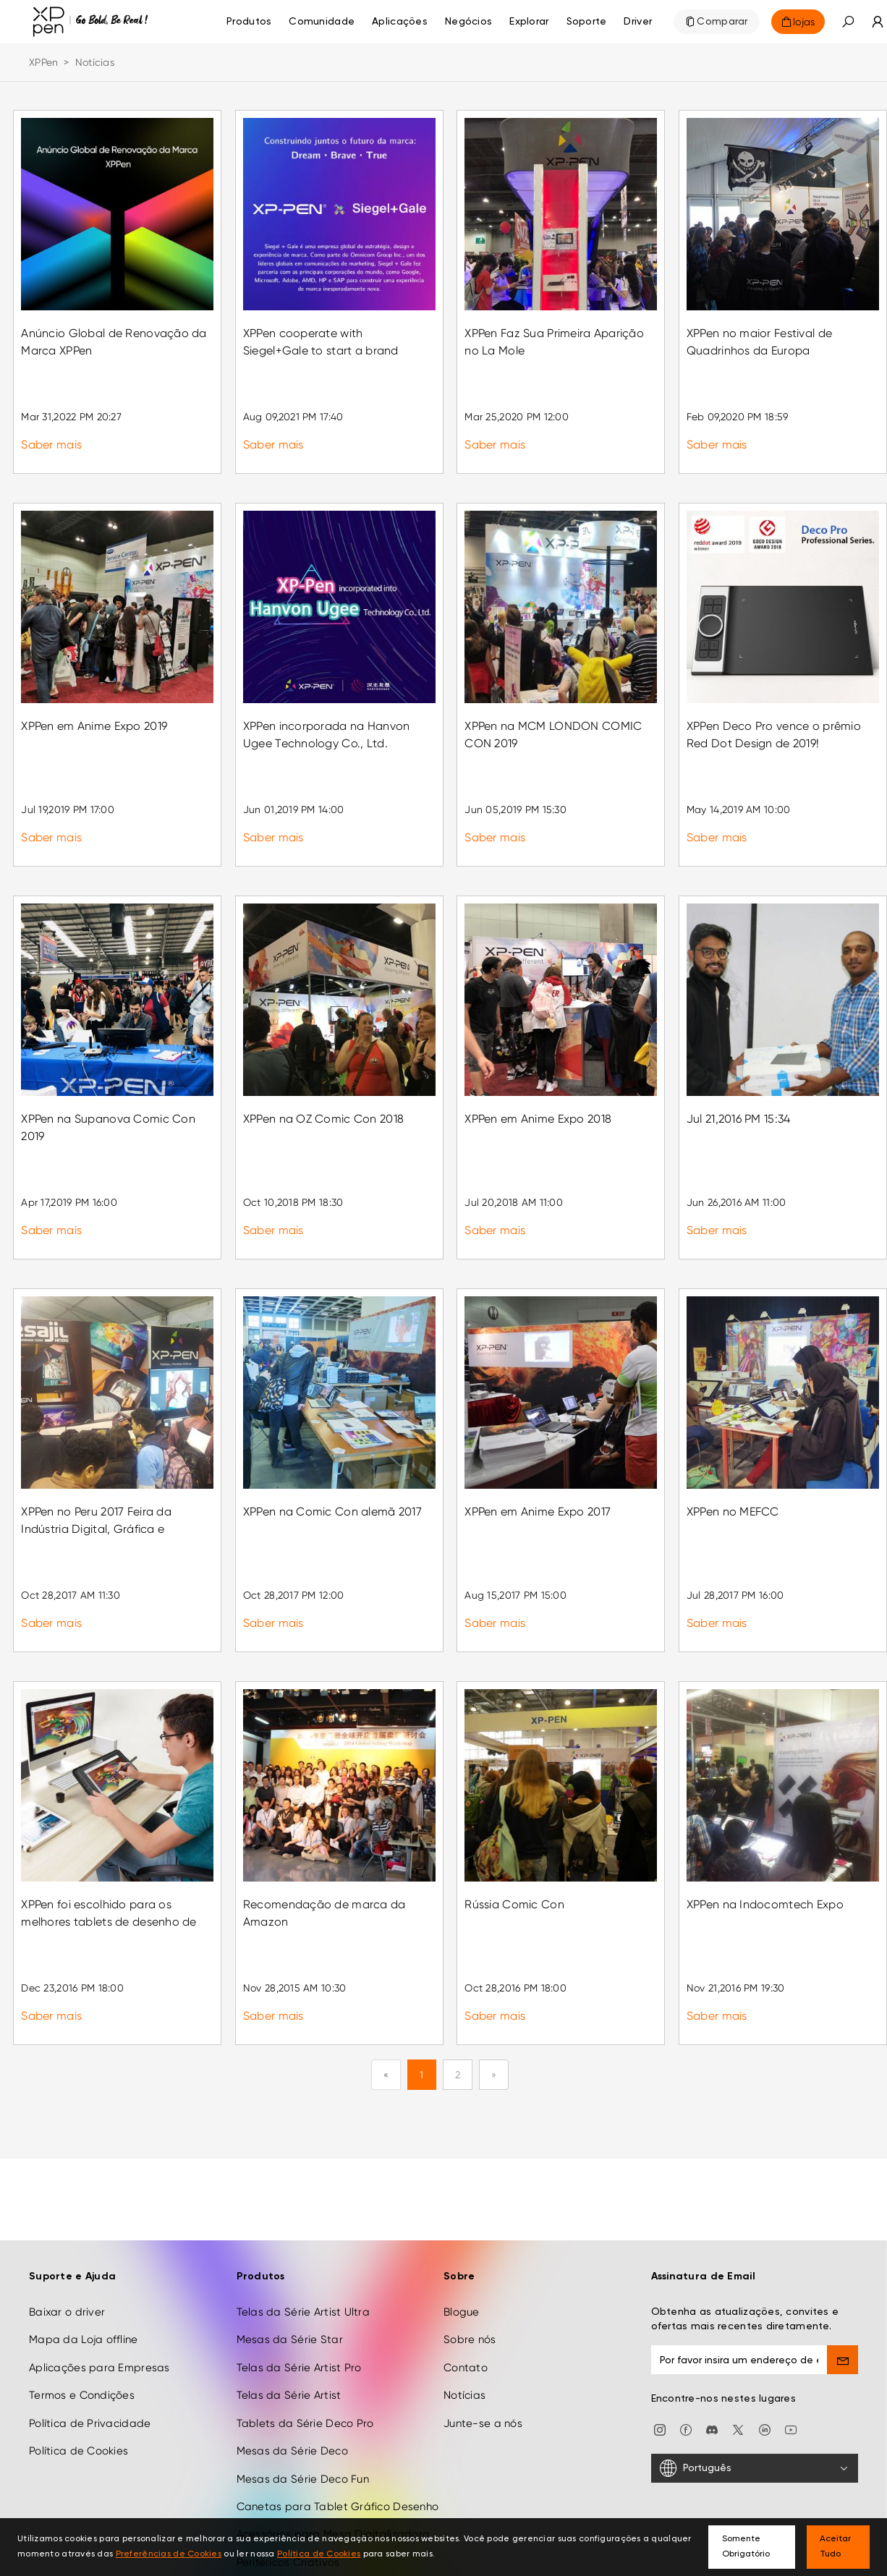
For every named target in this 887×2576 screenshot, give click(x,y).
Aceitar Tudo (835, 2547)
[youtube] (790, 2347)
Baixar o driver (67, 2230)
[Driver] (638, 21)
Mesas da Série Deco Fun (303, 2397)
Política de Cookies (78, 2369)
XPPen (43, 62)
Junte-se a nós (483, 2341)
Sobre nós (470, 2258)
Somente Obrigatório (746, 2547)
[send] (842, 2277)
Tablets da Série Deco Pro (305, 2341)
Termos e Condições (82, 2314)
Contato (466, 2285)
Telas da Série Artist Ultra (303, 2230)
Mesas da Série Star (290, 2258)
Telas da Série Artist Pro (299, 2285)
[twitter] (738, 2347)
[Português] (755, 2387)
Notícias (464, 2314)
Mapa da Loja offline (83, 2258)
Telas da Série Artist (289, 2314)
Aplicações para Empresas (99, 2285)
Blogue (462, 2230)
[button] (848, 21)
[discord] (712, 2347)
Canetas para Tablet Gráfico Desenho (338, 2424)
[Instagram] (660, 2347)
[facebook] (686, 2347)
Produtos (248, 22)
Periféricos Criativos (288, 2480)
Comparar (722, 22)
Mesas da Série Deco (292, 2369)
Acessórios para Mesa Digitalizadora (333, 2453)
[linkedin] (764, 2347)
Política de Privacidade (89, 2341)
